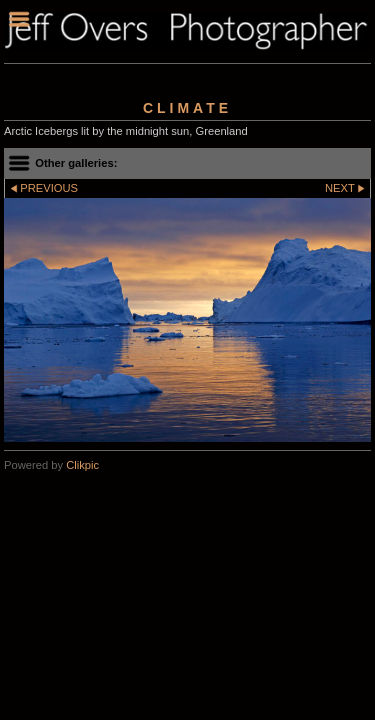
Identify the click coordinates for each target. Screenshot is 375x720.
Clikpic (82, 465)
